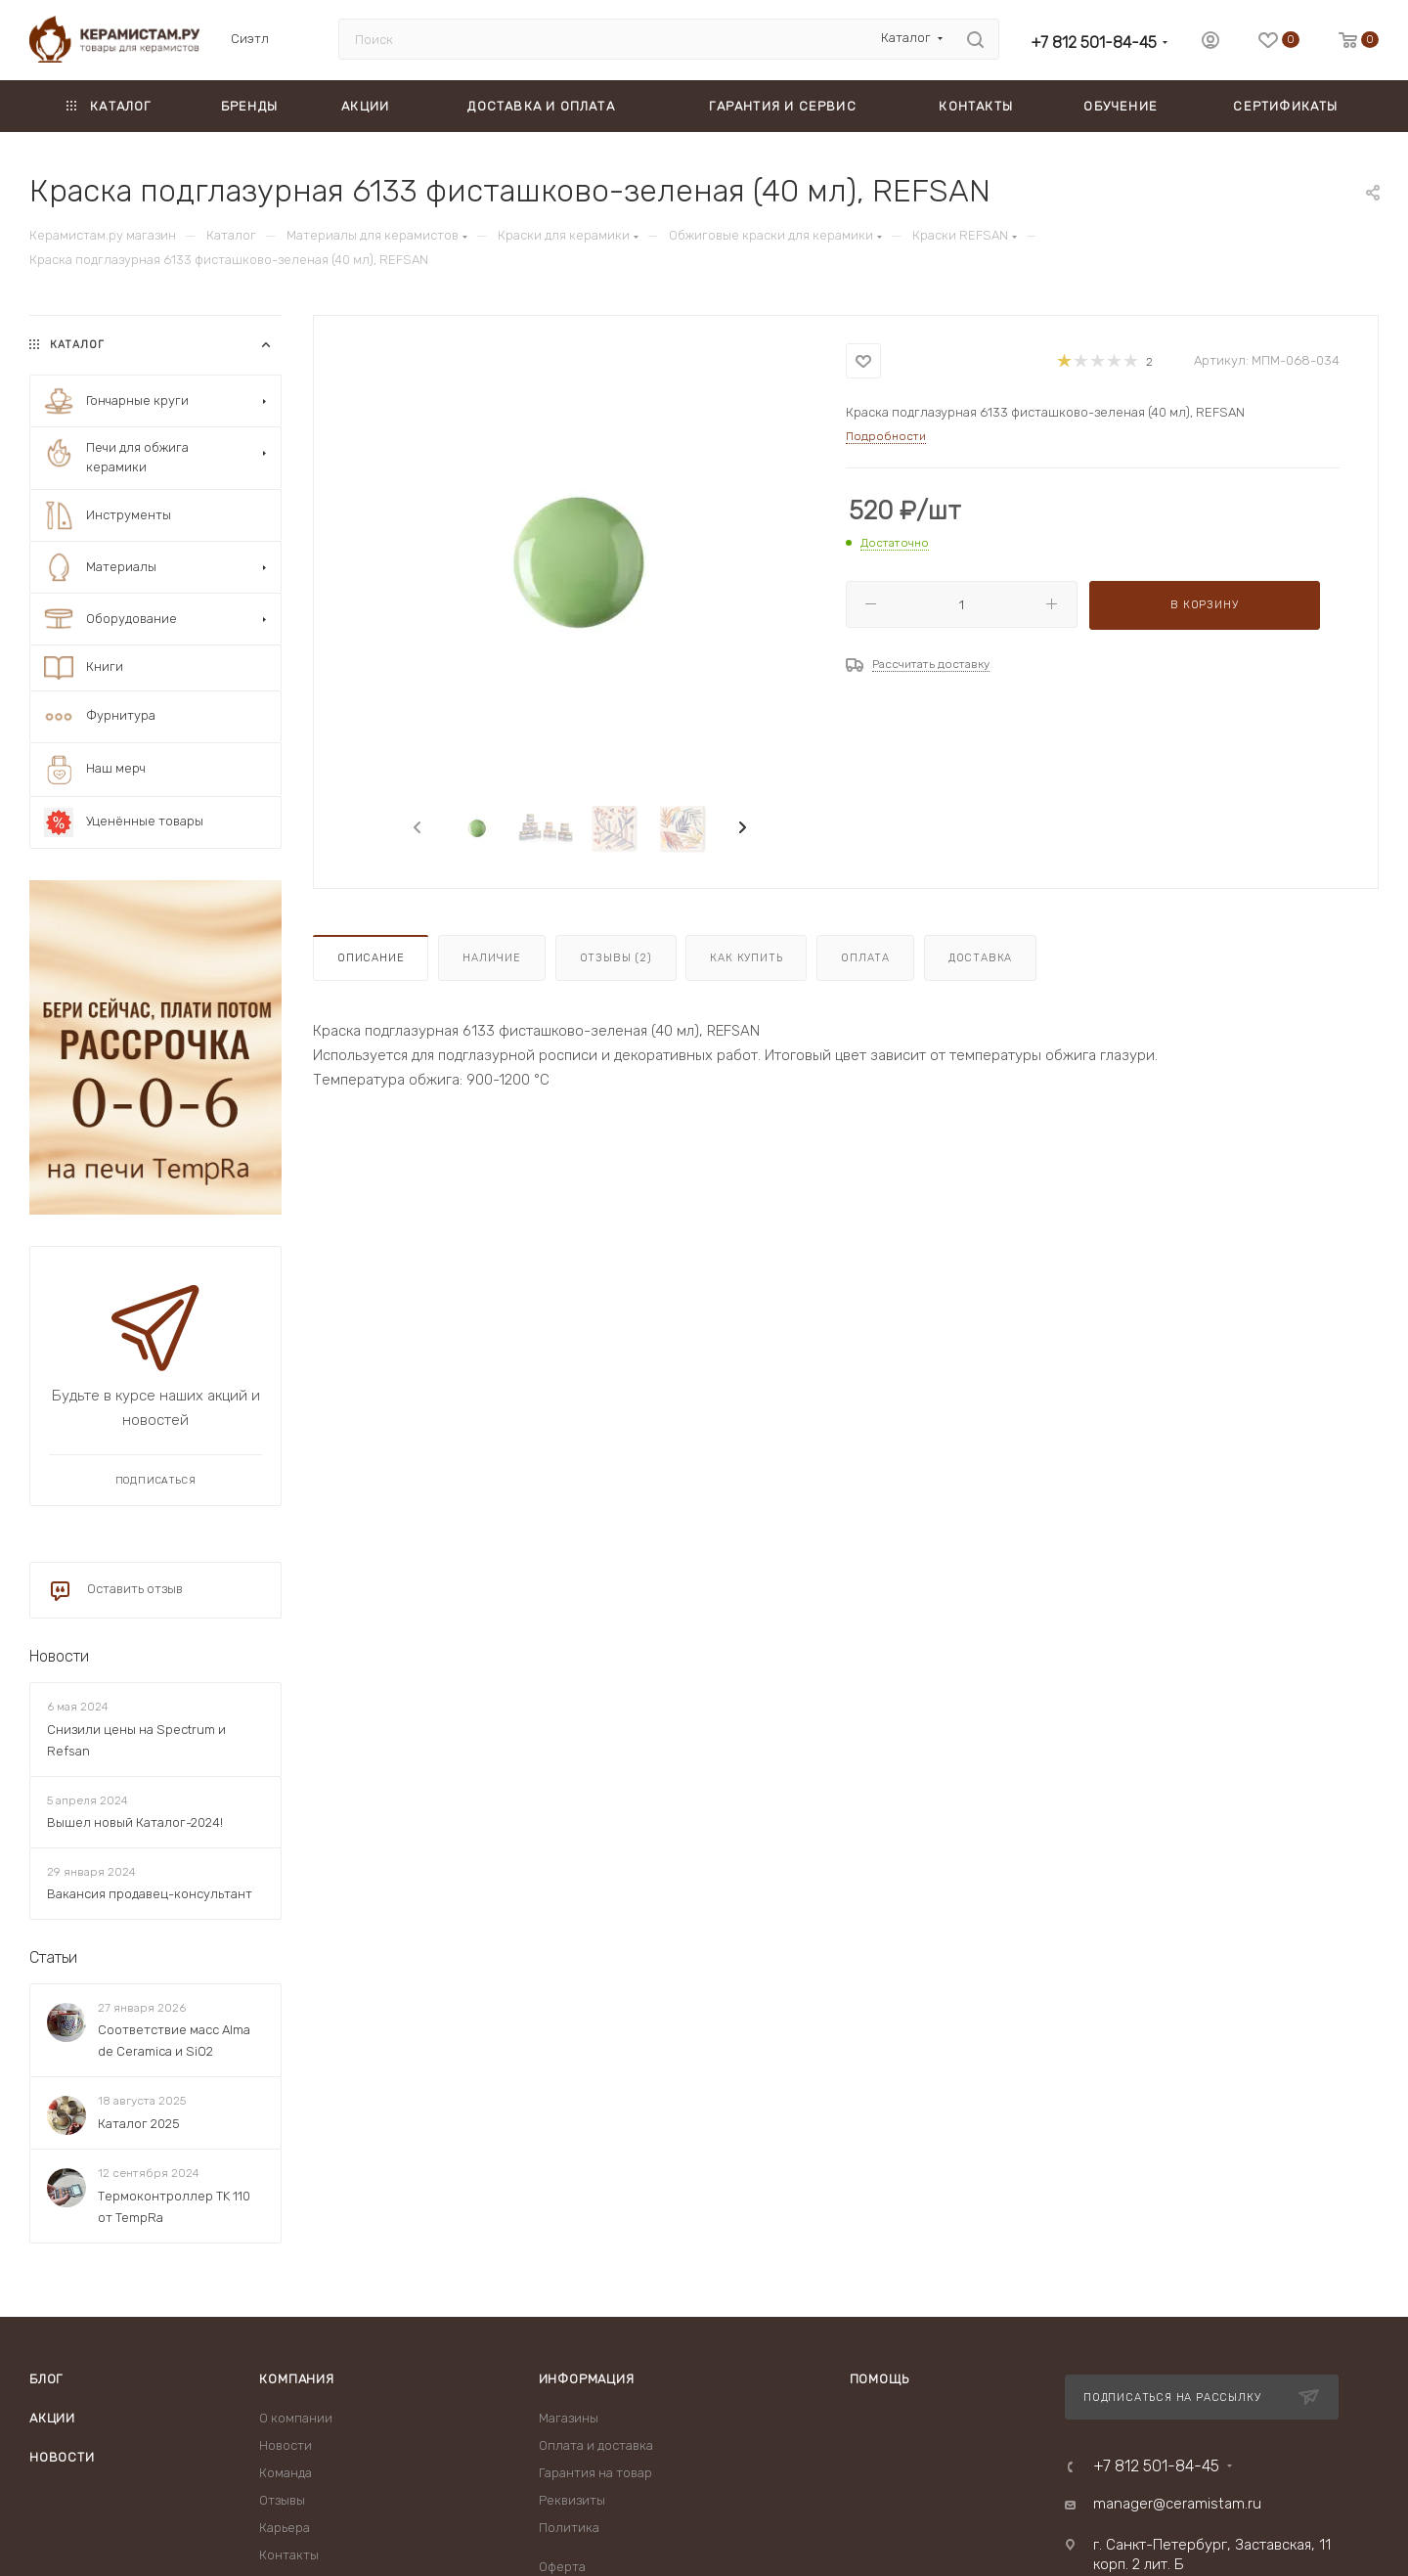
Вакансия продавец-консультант (149, 1894)
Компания (296, 2379)
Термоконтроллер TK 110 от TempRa (174, 2207)
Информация (587, 2379)
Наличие (491, 958)
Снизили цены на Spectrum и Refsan (136, 1740)
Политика (569, 2527)
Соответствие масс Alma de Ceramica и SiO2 (174, 2040)
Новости (59, 1656)
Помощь (879, 2379)
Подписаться (156, 1481)
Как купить (746, 958)
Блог (46, 2379)
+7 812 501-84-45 (1094, 42)
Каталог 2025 (139, 2123)
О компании (295, 2418)
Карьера (284, 2527)
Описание (370, 958)
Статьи (53, 1957)
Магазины (568, 2418)
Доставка (980, 958)
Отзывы (282, 2500)
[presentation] (415, 828)
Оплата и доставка (596, 2445)
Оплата (865, 958)
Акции (52, 2418)
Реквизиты (572, 2500)
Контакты (289, 2555)
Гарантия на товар (595, 2472)
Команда (285, 2472)
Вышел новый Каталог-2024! (135, 1822)
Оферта (562, 2566)
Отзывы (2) (616, 958)
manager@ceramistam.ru (1177, 2503)
